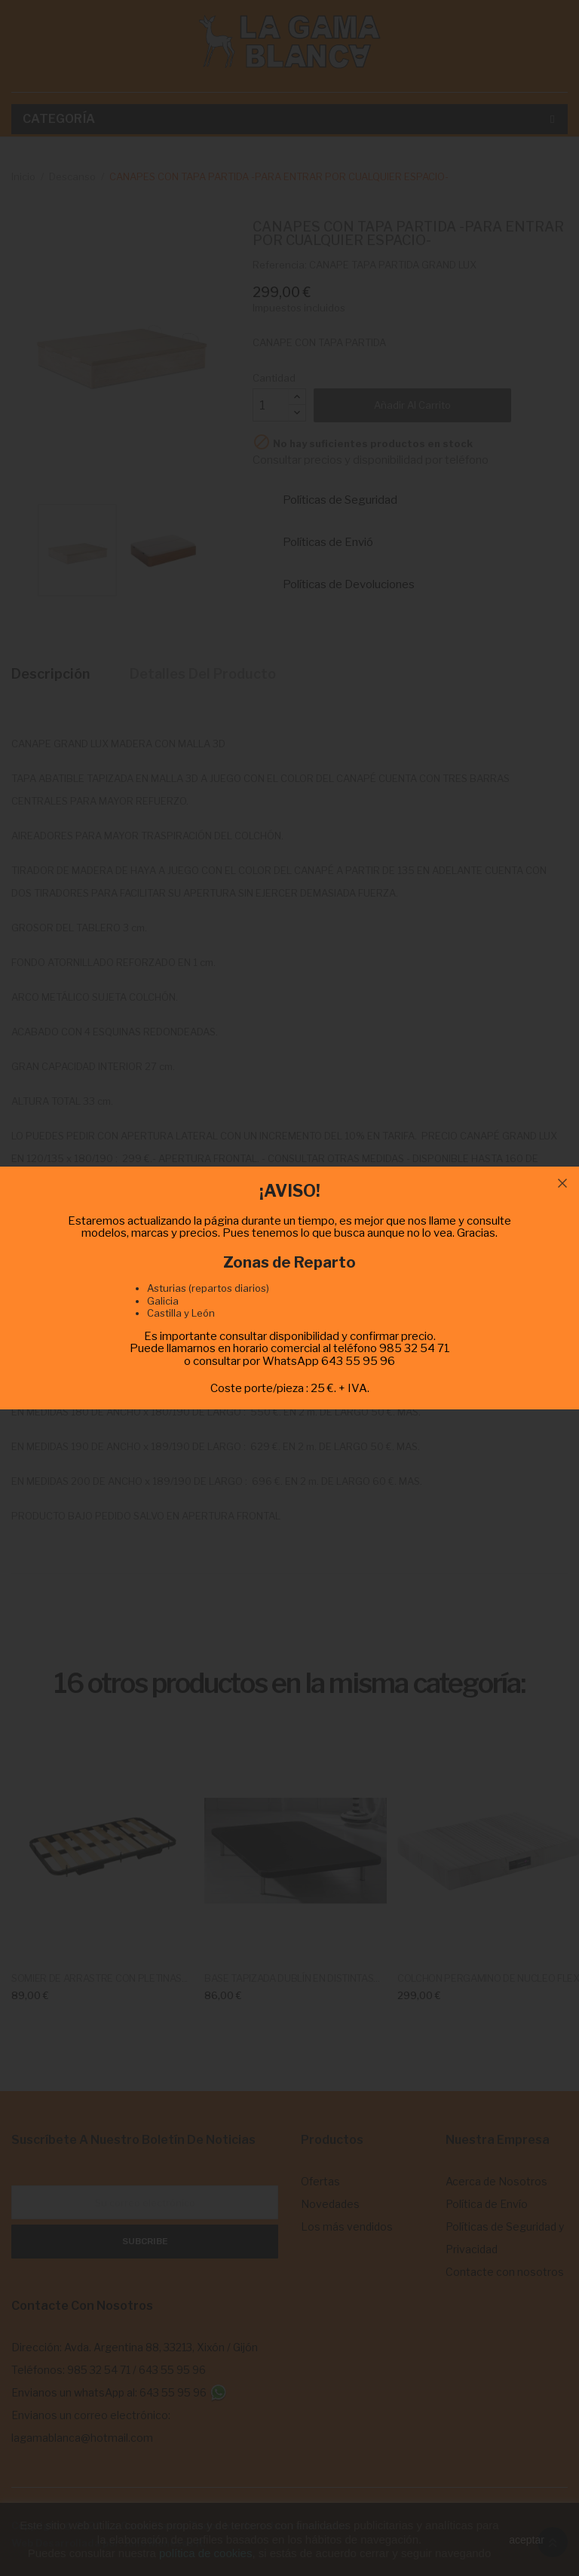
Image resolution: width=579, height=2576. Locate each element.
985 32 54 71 (414, 1348)
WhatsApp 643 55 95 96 (328, 1361)
